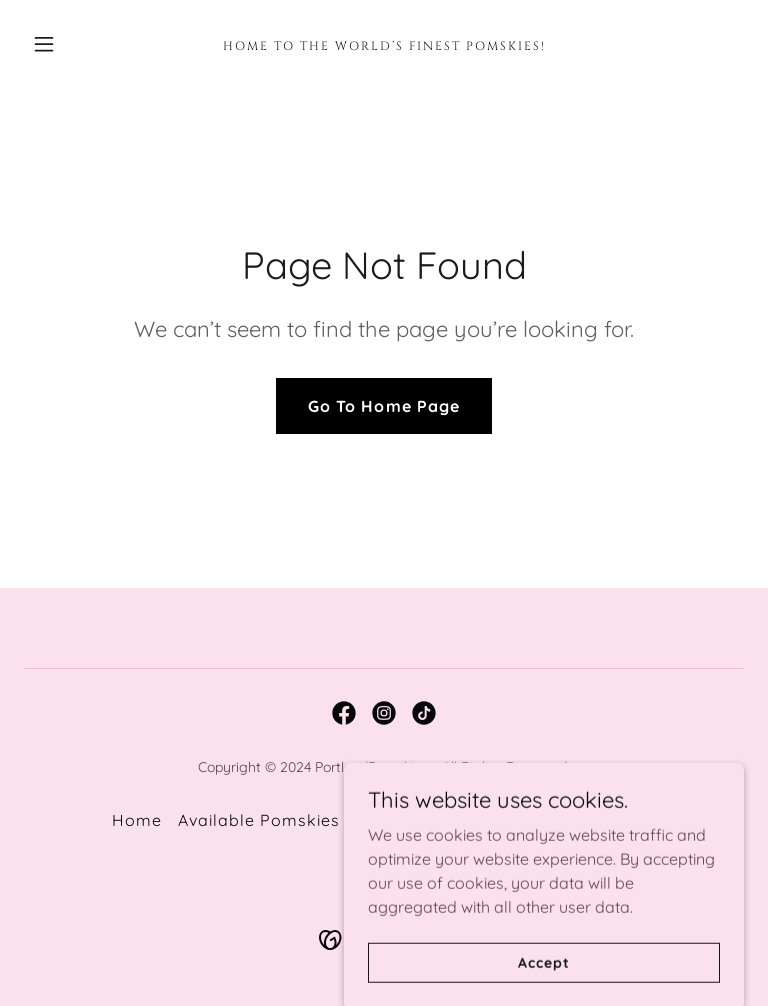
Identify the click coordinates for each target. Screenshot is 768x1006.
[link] (384, 44)
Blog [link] (375, 820)
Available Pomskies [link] (259, 820)
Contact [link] (443, 820)
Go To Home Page (383, 406)
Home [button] (137, 820)
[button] (78, 44)
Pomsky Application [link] (573, 820)
